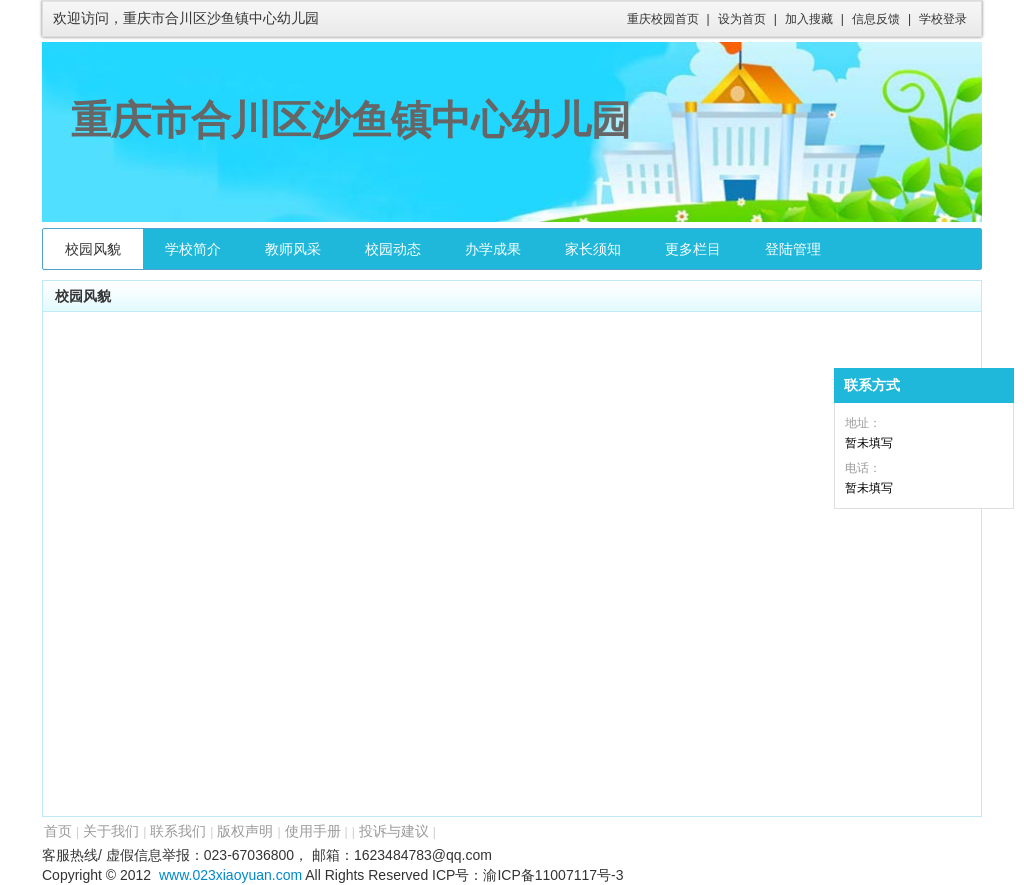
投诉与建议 (394, 831)
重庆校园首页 (663, 19)
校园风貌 (93, 249)
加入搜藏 (809, 19)
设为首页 (742, 19)
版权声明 (245, 831)
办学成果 (493, 249)
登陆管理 (793, 249)
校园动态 (393, 249)
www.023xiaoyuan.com (230, 875)
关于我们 (111, 831)
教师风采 (293, 249)
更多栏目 (693, 249)
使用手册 (313, 831)
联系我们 (178, 831)
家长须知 (593, 249)
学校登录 (943, 19)
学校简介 (193, 249)
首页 (58, 831)
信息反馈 (876, 19)
